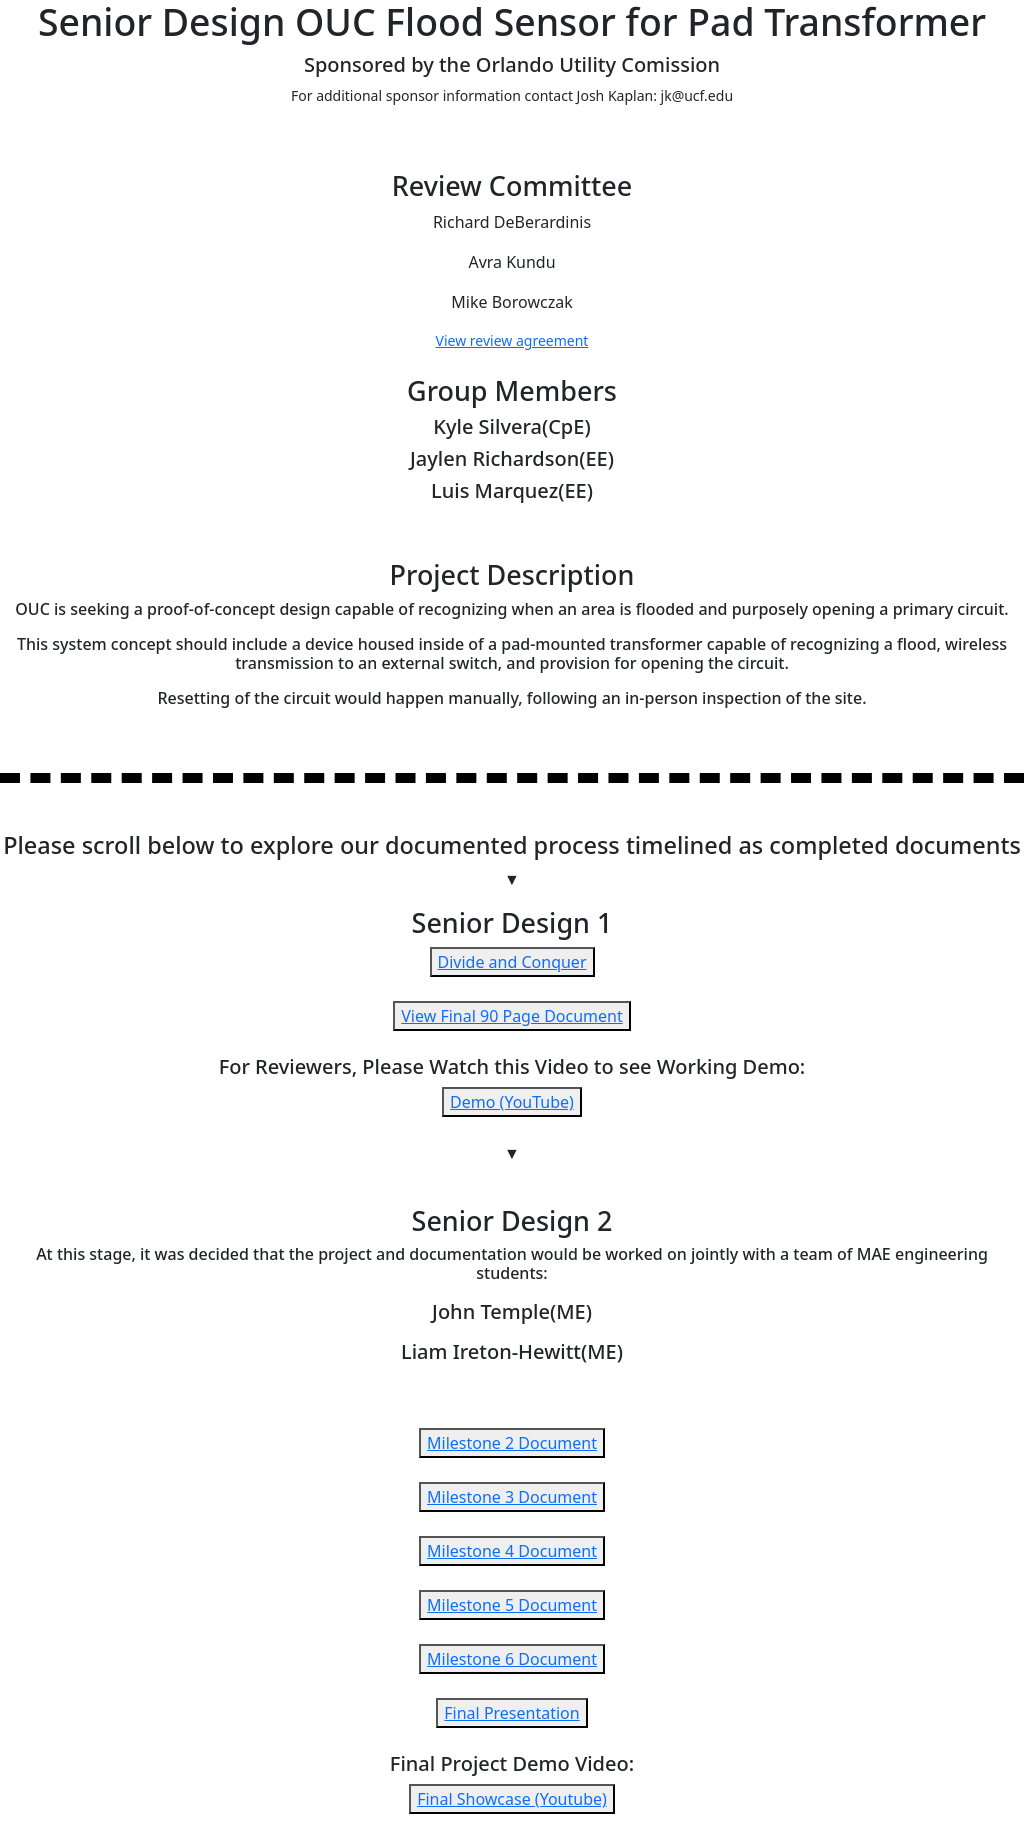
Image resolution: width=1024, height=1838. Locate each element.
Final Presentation (511, 1713)
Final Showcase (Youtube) (512, 1799)
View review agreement (512, 340)
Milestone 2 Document (512, 1443)
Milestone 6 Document (512, 1659)
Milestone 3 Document (512, 1497)
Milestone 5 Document (512, 1605)
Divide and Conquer (512, 962)
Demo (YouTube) (512, 1102)
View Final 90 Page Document (511, 1016)
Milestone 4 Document (512, 1551)
